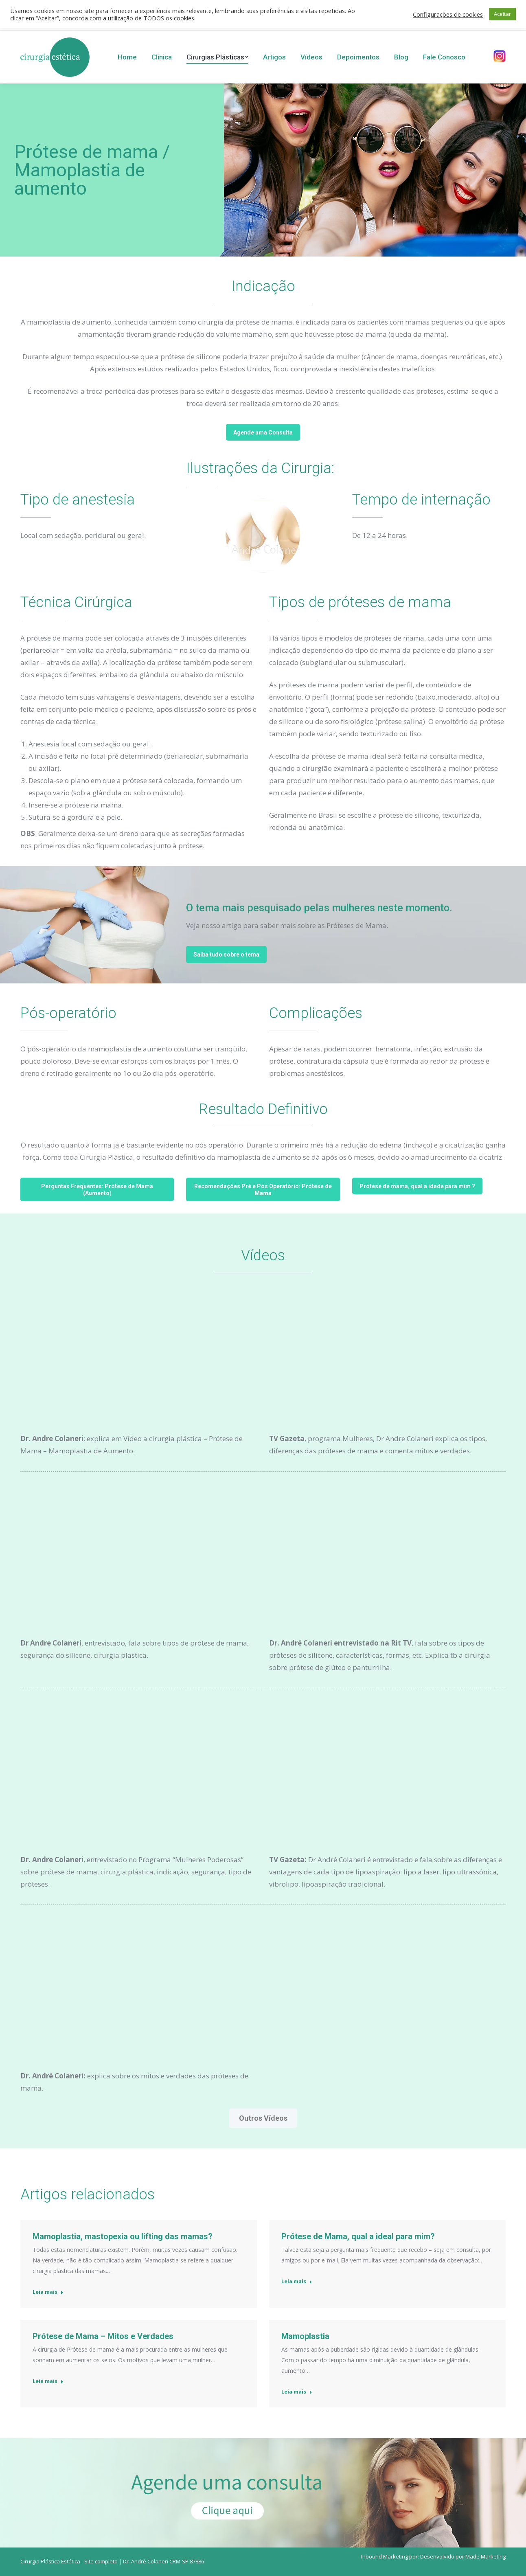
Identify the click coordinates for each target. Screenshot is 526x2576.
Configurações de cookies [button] (448, 14)
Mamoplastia (305, 2336)
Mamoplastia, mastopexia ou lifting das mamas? (123, 2236)
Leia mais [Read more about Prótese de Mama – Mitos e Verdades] (48, 2381)
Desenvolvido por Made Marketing (463, 2556)
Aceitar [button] (502, 14)
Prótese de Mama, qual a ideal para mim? (358, 2236)
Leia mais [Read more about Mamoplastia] (296, 2391)
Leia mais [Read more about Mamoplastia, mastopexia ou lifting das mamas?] (48, 2292)
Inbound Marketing (384, 2556)
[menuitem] (127, 57)
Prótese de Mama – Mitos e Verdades (103, 2336)
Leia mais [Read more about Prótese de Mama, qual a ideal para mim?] (296, 2281)
